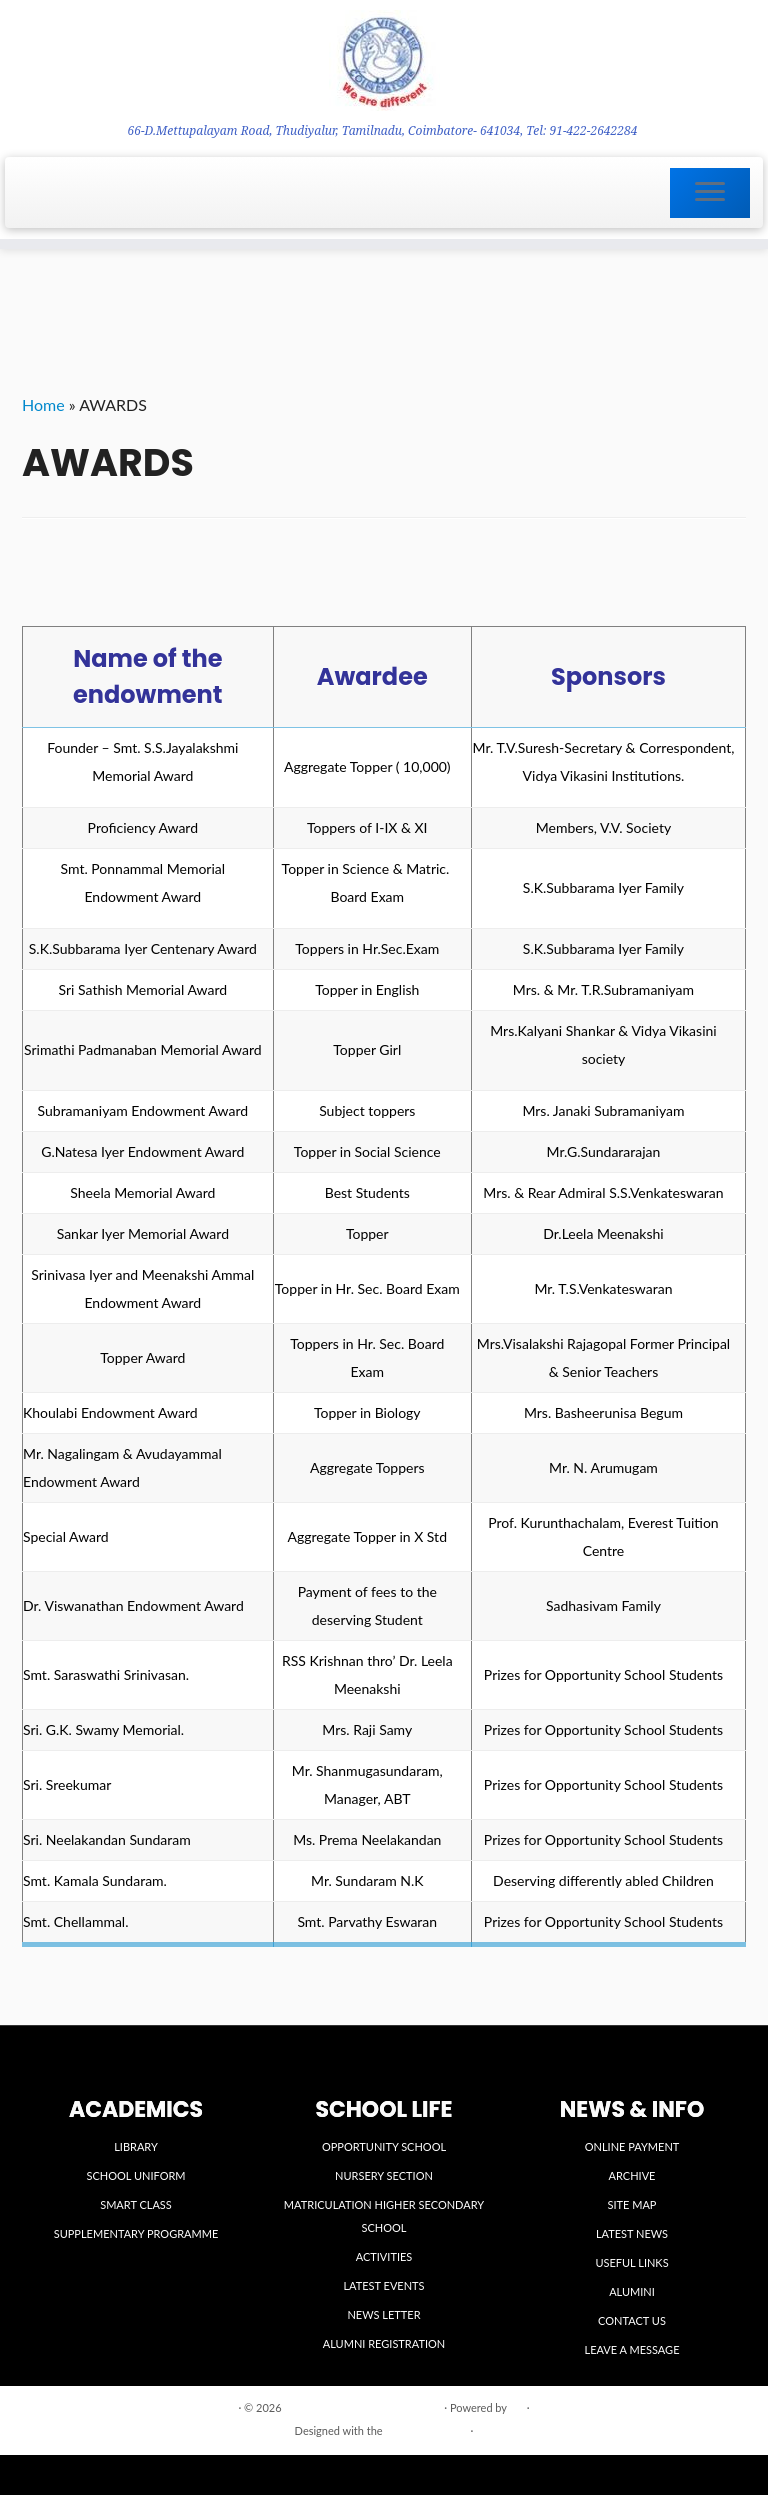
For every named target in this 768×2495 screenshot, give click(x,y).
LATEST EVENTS (383, 2285)
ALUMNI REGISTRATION (384, 2343)
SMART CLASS (136, 2204)
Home (43, 404)
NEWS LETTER (383, 2314)
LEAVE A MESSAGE (632, 2349)
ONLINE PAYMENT (632, 2146)
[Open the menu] (710, 193)
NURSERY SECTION (384, 2175)
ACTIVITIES (384, 2256)
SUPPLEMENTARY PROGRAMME (136, 2233)
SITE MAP (632, 2204)
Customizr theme (426, 2430)
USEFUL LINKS (631, 2262)
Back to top (718, 2406)
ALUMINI (632, 2291)
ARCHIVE (632, 2175)
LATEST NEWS (632, 2233)
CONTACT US (632, 2320)
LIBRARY (136, 2146)
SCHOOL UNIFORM (135, 2175)
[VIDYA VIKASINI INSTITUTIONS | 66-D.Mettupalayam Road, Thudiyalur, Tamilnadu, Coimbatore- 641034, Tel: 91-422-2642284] (384, 60)
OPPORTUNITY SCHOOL (384, 2146)
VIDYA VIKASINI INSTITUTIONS (362, 2407)
